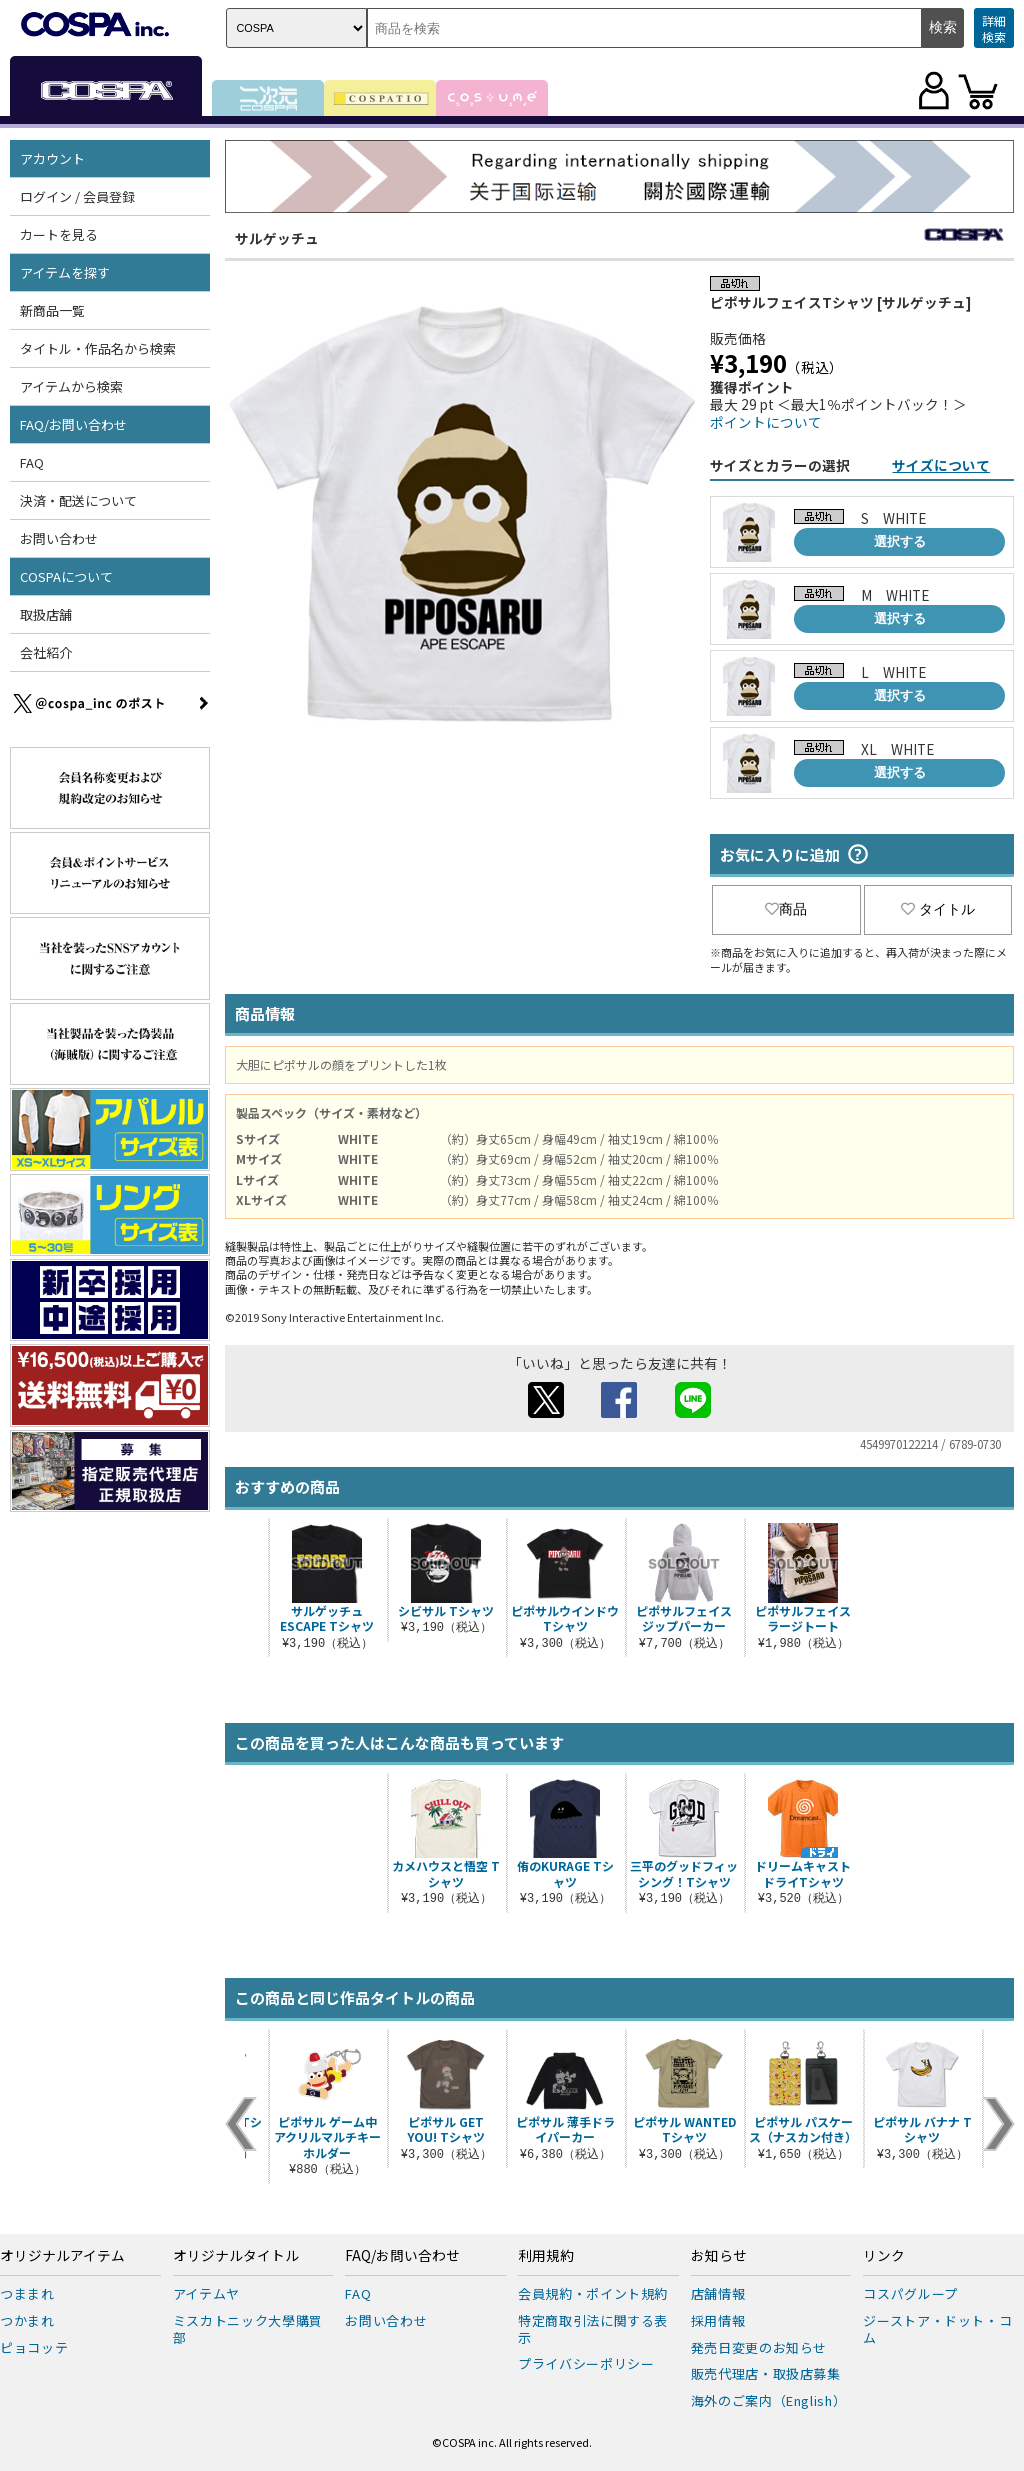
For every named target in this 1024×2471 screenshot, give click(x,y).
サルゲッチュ (277, 238)
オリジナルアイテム (62, 2256)
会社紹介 (46, 652)
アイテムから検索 (71, 386)
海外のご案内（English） (769, 2400)
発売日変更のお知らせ (759, 2347)
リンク (884, 2256)
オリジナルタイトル (236, 2256)
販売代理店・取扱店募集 (766, 2373)
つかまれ (27, 2320)
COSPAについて (66, 576)
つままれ (27, 2293)
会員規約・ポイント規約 (593, 2293)
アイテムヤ (206, 2293)
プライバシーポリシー (586, 2363)
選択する (900, 541)
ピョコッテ (34, 2347)
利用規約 (546, 2256)
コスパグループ (910, 2293)
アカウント (52, 158)
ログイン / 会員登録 (77, 196)
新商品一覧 (52, 310)
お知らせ (719, 2256)
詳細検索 (994, 28)
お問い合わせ (59, 538)
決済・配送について (78, 500)
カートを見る (59, 234)
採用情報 (718, 2320)
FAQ (32, 462)
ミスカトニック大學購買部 (248, 2329)
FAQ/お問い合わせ (73, 424)
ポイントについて (766, 422)
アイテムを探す (65, 272)
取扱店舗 (46, 614)
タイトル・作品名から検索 (98, 348)
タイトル (938, 909)
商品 (786, 909)
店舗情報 (718, 2293)
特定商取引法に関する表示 (593, 2329)
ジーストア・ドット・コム (937, 2329)
